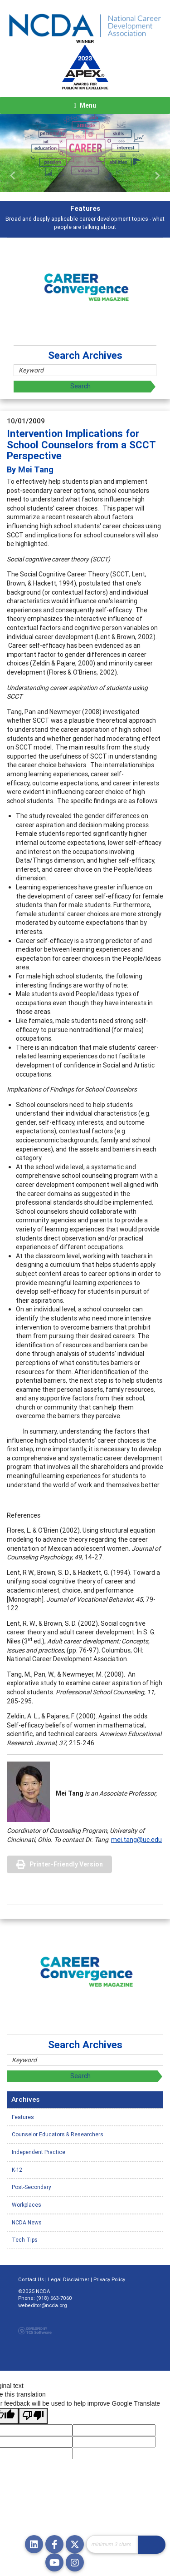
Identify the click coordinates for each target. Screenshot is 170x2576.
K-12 (17, 2169)
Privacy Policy (109, 2279)
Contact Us (31, 2279)
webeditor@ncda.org (42, 2305)
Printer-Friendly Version (66, 1864)
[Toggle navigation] (85, 105)
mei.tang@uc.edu (136, 1840)
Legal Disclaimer (68, 2279)
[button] (12, 176)
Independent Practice (38, 2152)
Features (23, 2117)
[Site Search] (112, 2544)
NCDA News (27, 2222)
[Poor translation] (33, 2416)
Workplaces (26, 2204)
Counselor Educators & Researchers (57, 2134)
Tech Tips (25, 2239)
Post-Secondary (31, 2187)
